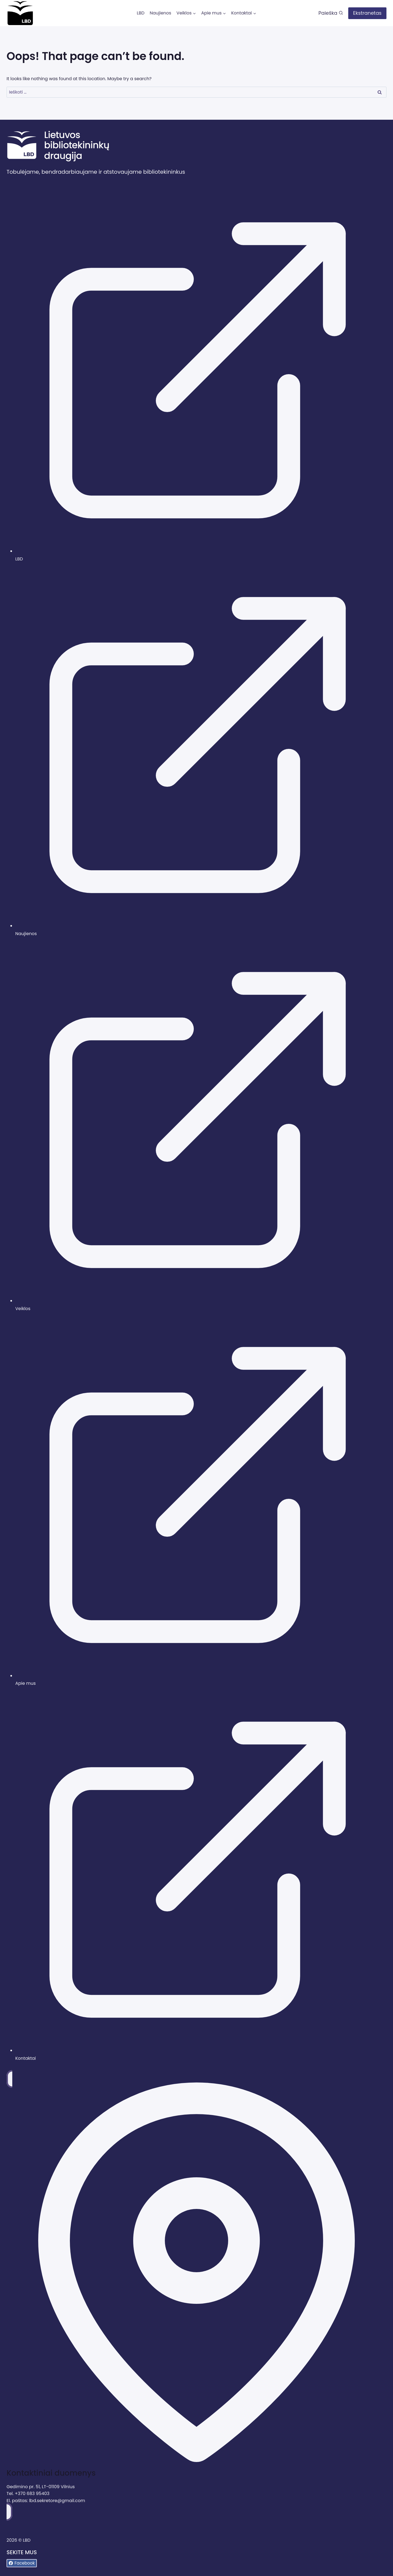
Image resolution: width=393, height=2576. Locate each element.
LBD (140, 13)
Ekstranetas (367, 13)
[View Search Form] (331, 13)
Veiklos (22, 1308)
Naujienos (160, 13)
